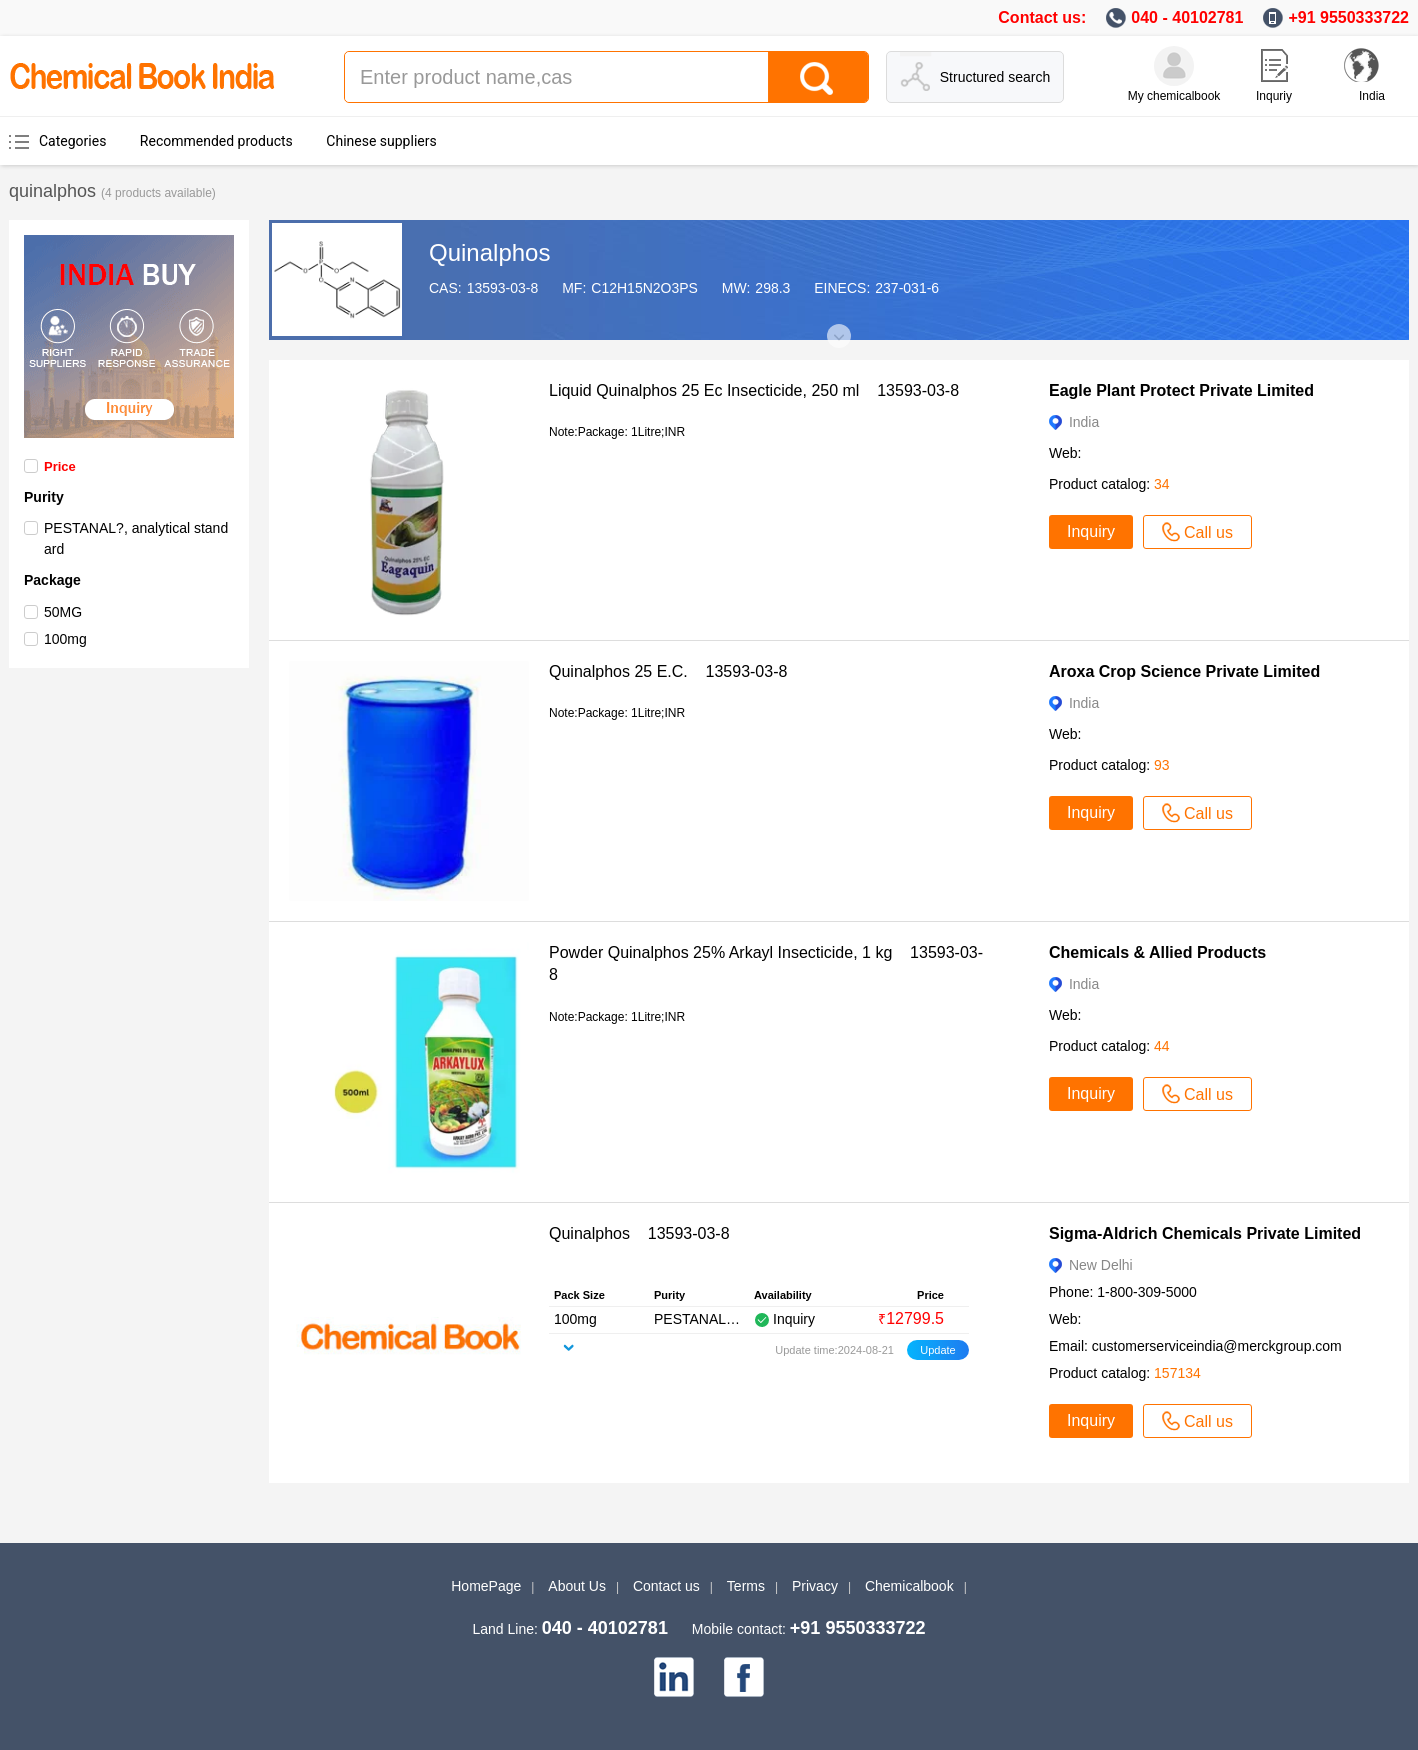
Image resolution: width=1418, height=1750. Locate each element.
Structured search (995, 77)
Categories (72, 141)
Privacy (815, 1586)
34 (1162, 484)
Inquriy (1274, 96)
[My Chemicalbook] (1174, 66)
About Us (577, 1586)
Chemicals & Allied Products (1157, 952)
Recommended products (216, 141)
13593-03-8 (503, 288)
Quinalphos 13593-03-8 (639, 1233)
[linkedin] (674, 1677)
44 (1162, 1046)
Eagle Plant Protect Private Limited (1181, 390)
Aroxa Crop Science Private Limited (1184, 671)
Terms (746, 1586)
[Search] (818, 77)
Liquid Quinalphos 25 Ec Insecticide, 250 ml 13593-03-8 (754, 390)
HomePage (486, 1586)
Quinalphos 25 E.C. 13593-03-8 (668, 671)
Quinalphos (489, 252)
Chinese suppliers (381, 141)
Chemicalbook (909, 1586)
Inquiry (1091, 531)
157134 (1177, 1373)
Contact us (666, 1586)
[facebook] (744, 1677)
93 (1162, 765)
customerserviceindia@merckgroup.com (1217, 1346)
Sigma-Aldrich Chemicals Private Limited (1205, 1233)
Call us (1197, 532)
